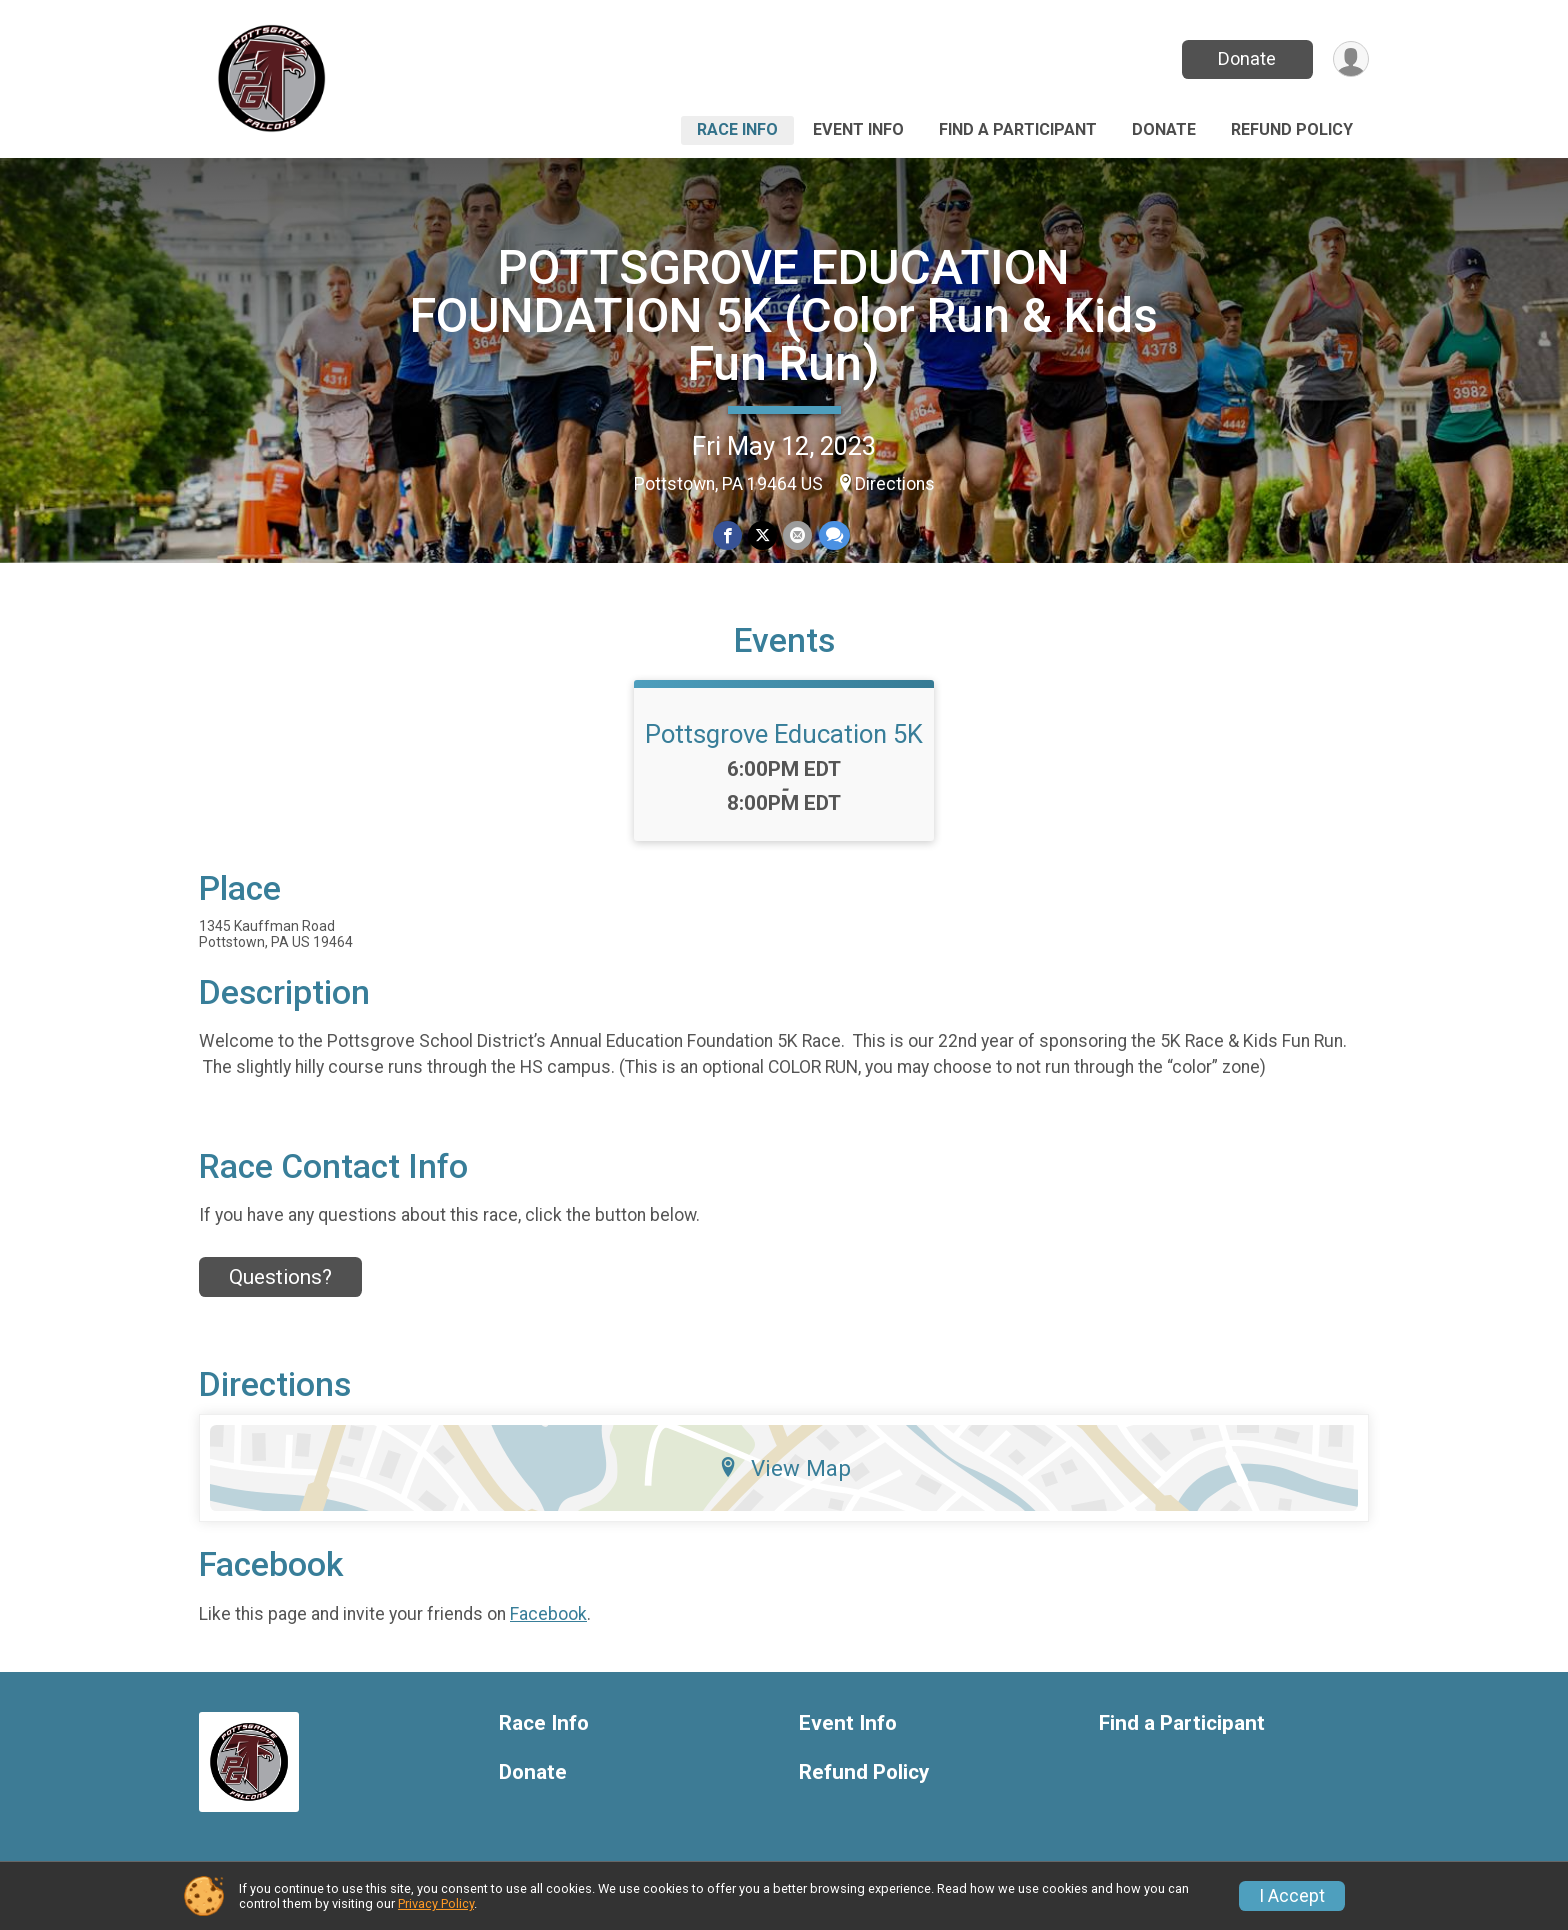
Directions (895, 484)
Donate (1247, 58)
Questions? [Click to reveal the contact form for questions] (280, 1277)
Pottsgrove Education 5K (784, 734)
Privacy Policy (436, 1903)
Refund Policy (1292, 129)
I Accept (1292, 1896)
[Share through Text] (833, 535)
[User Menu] (1350, 59)
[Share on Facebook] (727, 535)
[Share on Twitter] (762, 535)
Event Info (858, 129)
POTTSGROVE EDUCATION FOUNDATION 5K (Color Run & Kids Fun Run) (784, 315)
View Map (784, 1468)
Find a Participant (1018, 129)
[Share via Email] (797, 535)
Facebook (548, 1614)
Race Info (737, 129)
